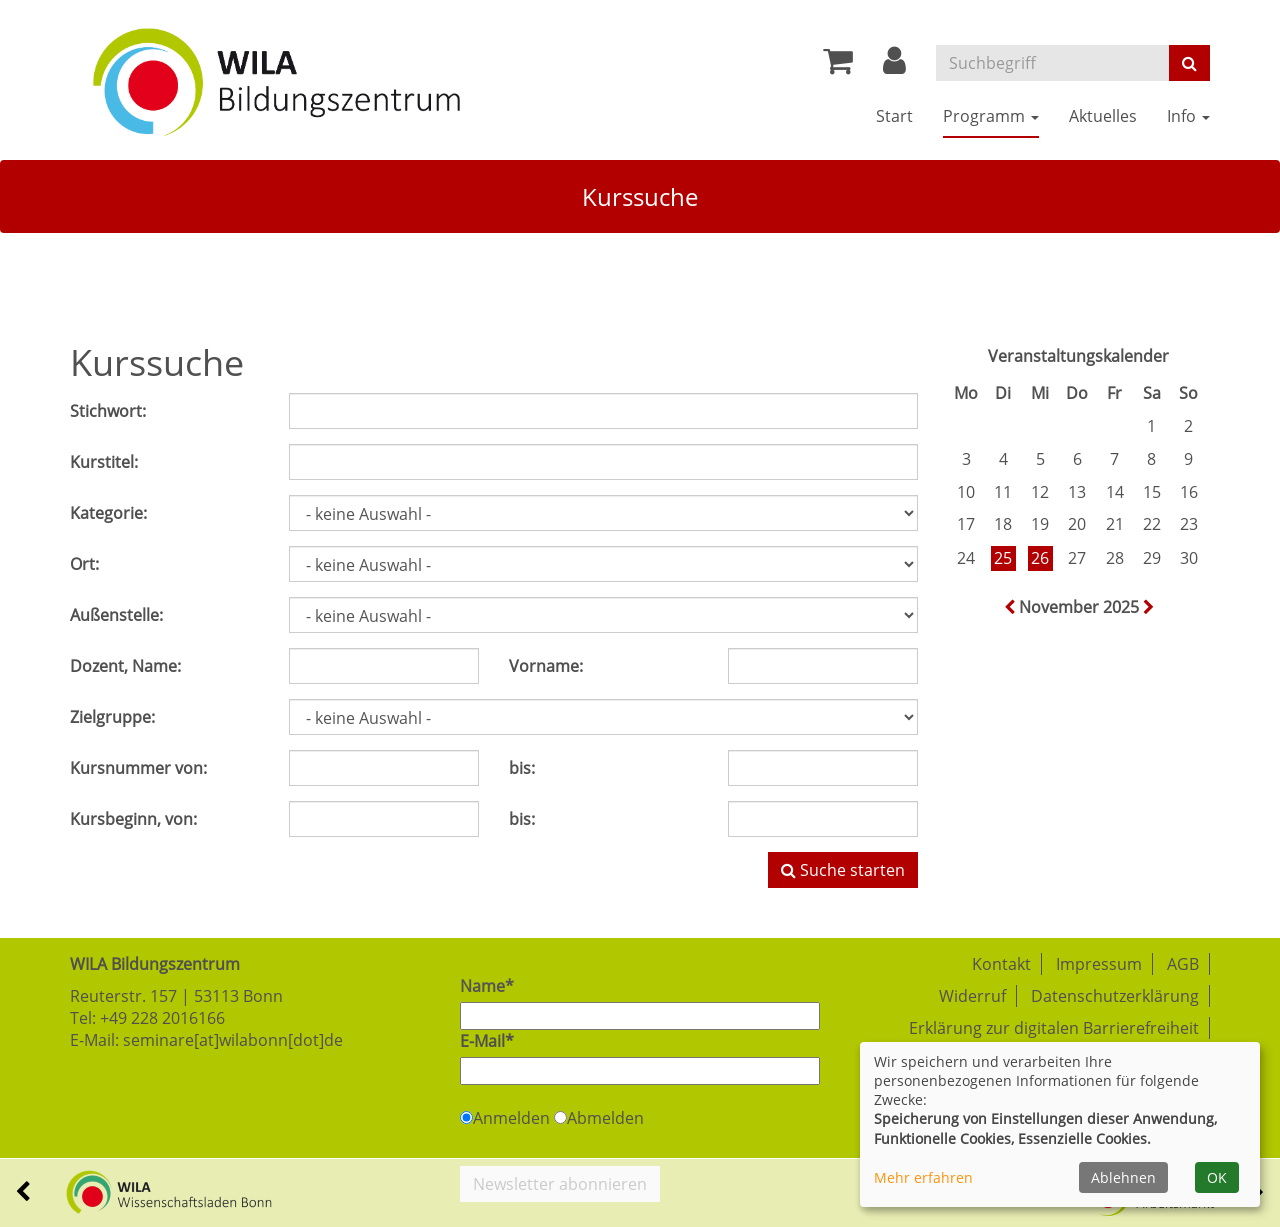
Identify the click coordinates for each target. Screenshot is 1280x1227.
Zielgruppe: (112, 717)
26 (1040, 558)
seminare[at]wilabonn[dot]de (233, 1040)
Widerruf (972, 996)
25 (1003, 558)
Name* (487, 986)
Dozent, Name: (125, 666)
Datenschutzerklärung (1115, 996)
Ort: (84, 564)
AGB (1183, 964)
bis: (522, 768)
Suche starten (843, 870)
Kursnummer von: (138, 768)
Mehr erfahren (923, 1177)
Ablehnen (1123, 1177)
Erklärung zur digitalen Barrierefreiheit (1054, 1028)
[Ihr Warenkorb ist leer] (838, 66)
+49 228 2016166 (162, 1018)
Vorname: (546, 666)
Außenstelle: (116, 615)
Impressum (1099, 964)
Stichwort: (108, 411)
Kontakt (1001, 964)
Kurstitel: (104, 462)
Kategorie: (108, 513)
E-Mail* (487, 1041)
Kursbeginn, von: (133, 819)
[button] (894, 66)
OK (1217, 1177)
